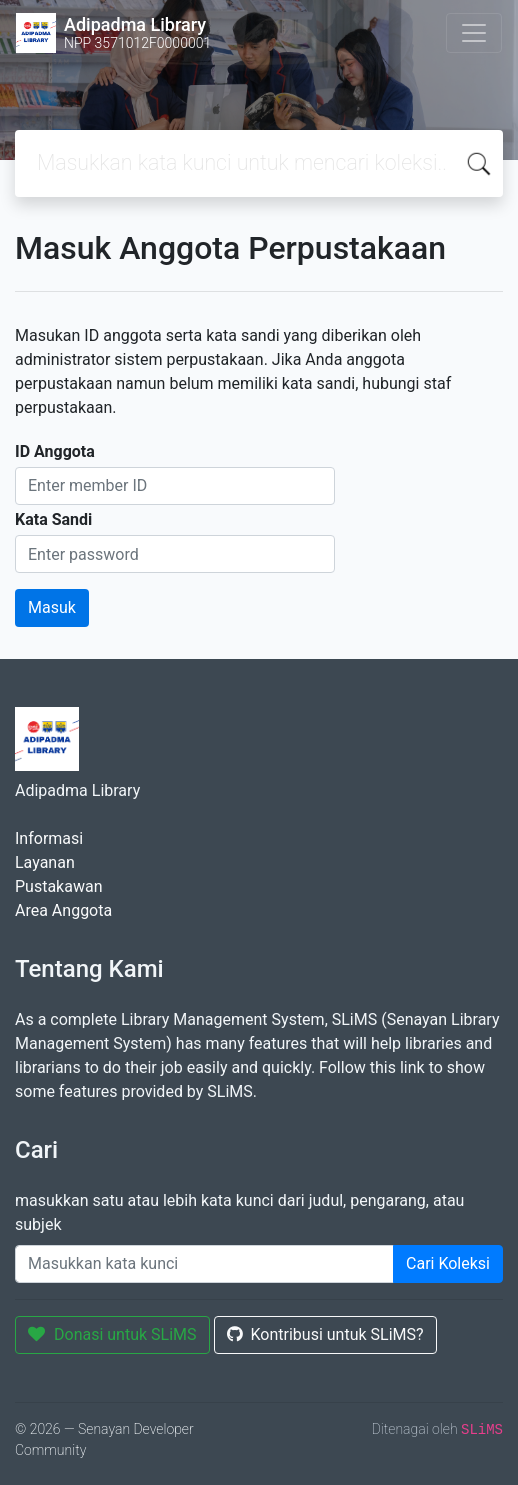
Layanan (45, 862)
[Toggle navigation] (474, 33)
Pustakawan (58, 886)
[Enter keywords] (204, 1264)
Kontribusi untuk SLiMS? (325, 1334)
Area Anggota (63, 910)
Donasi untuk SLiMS (112, 1334)
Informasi (49, 838)
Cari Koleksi (448, 1263)
